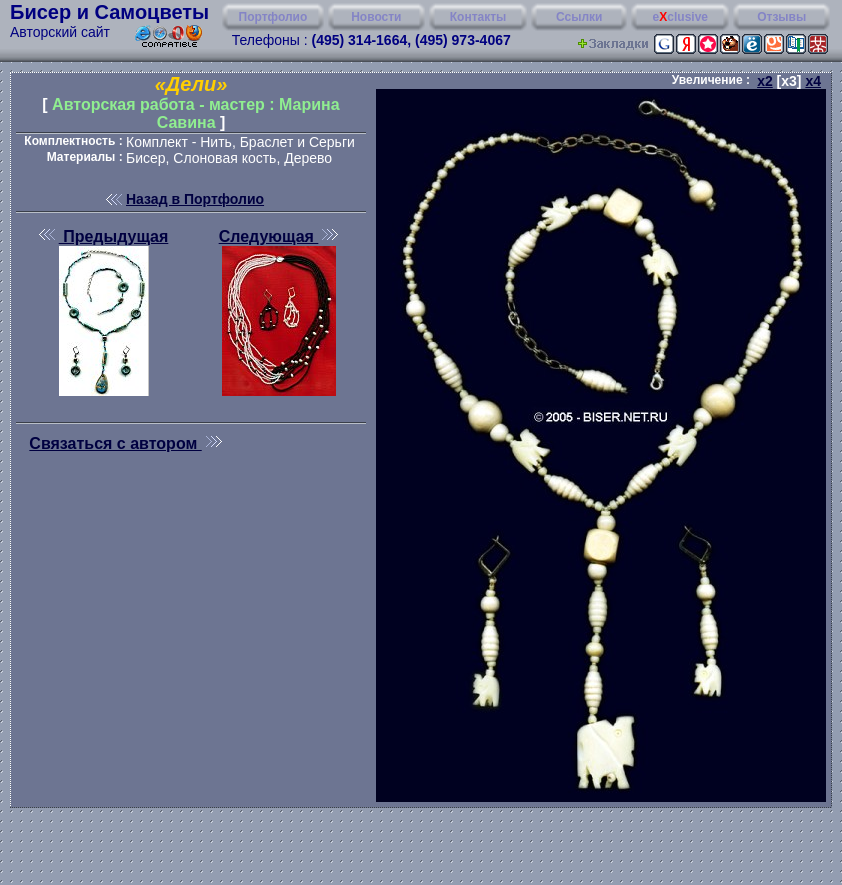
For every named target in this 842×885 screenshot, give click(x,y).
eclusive (680, 17)
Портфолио (273, 17)
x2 (765, 81)
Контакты (478, 17)
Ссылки (579, 17)
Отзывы (781, 17)
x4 (813, 81)
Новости (376, 17)
